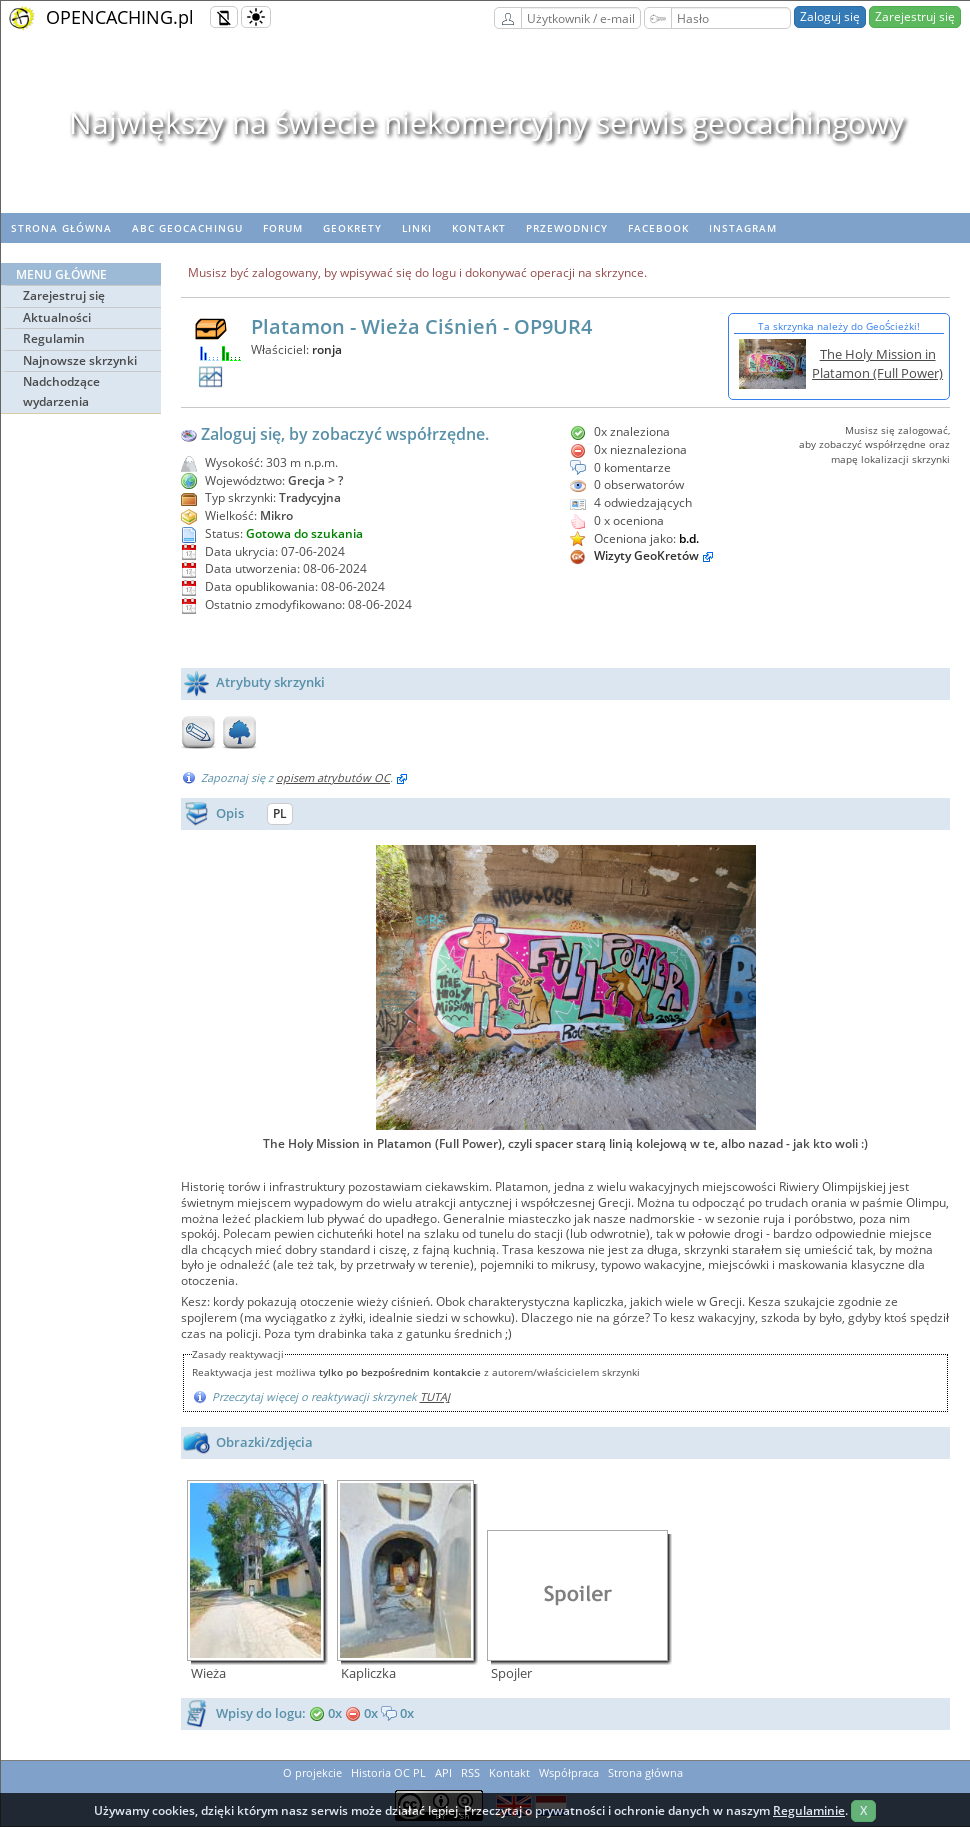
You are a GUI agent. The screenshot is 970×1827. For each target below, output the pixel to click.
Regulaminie (809, 1810)
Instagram (743, 228)
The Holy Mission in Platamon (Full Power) (877, 363)
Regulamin (54, 338)
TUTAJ (435, 1396)
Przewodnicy (567, 228)
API (443, 1772)
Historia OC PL (388, 1772)
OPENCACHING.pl (120, 17)
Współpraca (569, 1772)
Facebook (658, 228)
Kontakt (479, 228)
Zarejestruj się (915, 16)
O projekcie (312, 1772)
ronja (327, 349)
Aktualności (57, 317)
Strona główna (61, 228)
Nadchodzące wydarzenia (61, 391)
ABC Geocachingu (187, 228)
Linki (417, 228)
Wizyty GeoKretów (646, 555)
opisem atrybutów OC (333, 777)
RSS (470, 1772)
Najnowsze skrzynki (80, 360)
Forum (283, 228)
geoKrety (352, 228)
